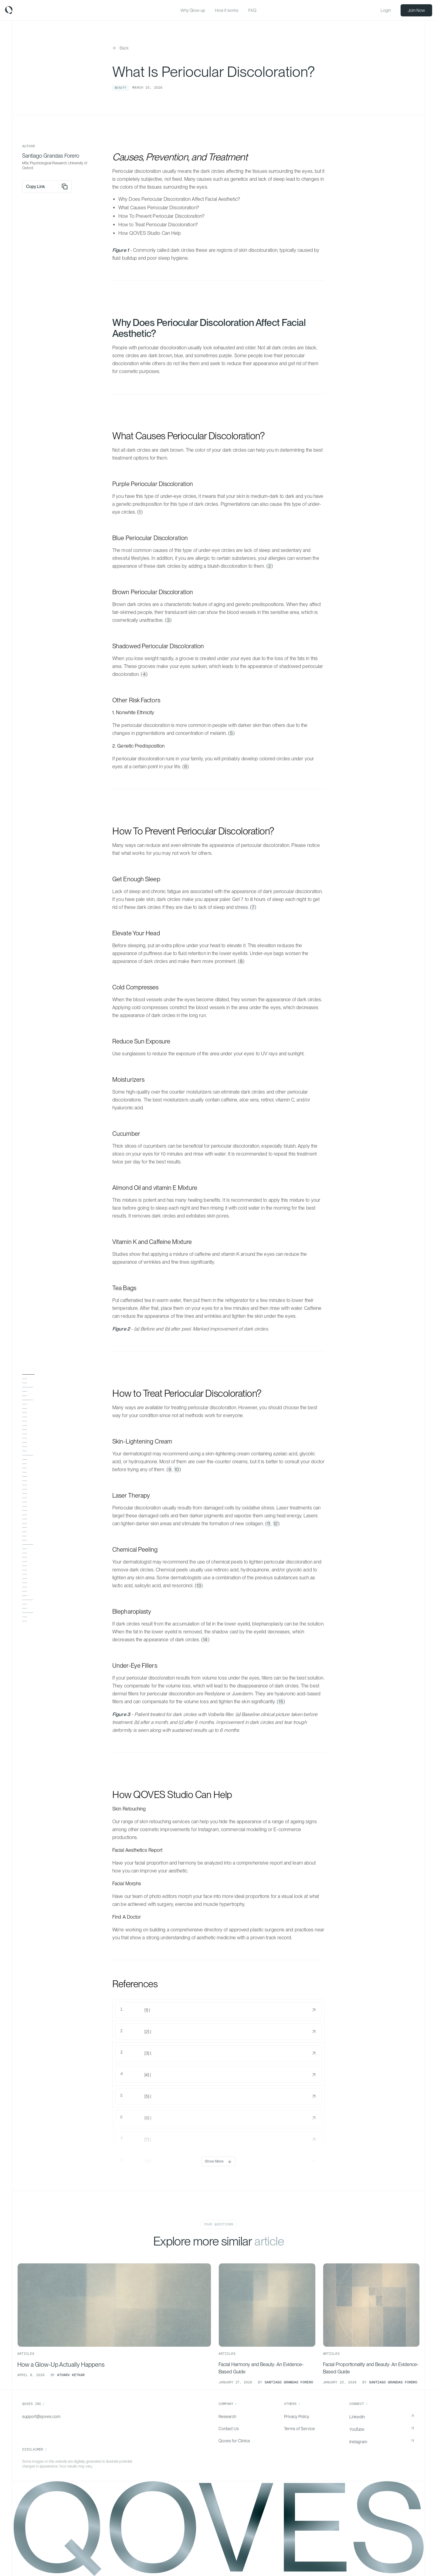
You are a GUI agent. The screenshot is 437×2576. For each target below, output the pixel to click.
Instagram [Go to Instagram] (358, 2441)
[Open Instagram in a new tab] (412, 2441)
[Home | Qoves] (9, 10)
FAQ (252, 10)
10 (176, 1469)
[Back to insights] (120, 48)
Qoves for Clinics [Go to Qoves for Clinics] (234, 2440)
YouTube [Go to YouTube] (356, 2429)
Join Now (416, 10)
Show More (218, 2161)
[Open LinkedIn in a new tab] (412, 2416)
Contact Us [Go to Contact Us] (228, 2428)
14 (205, 1640)
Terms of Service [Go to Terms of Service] (299, 2428)
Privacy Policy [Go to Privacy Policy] (296, 2416)
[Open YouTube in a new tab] (412, 2429)
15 (281, 1701)
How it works (227, 10)
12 (275, 1523)
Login (386, 10)
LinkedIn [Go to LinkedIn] (357, 2416)
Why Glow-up (193, 10)
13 (199, 1585)
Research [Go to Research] (227, 2416)
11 (268, 1523)
